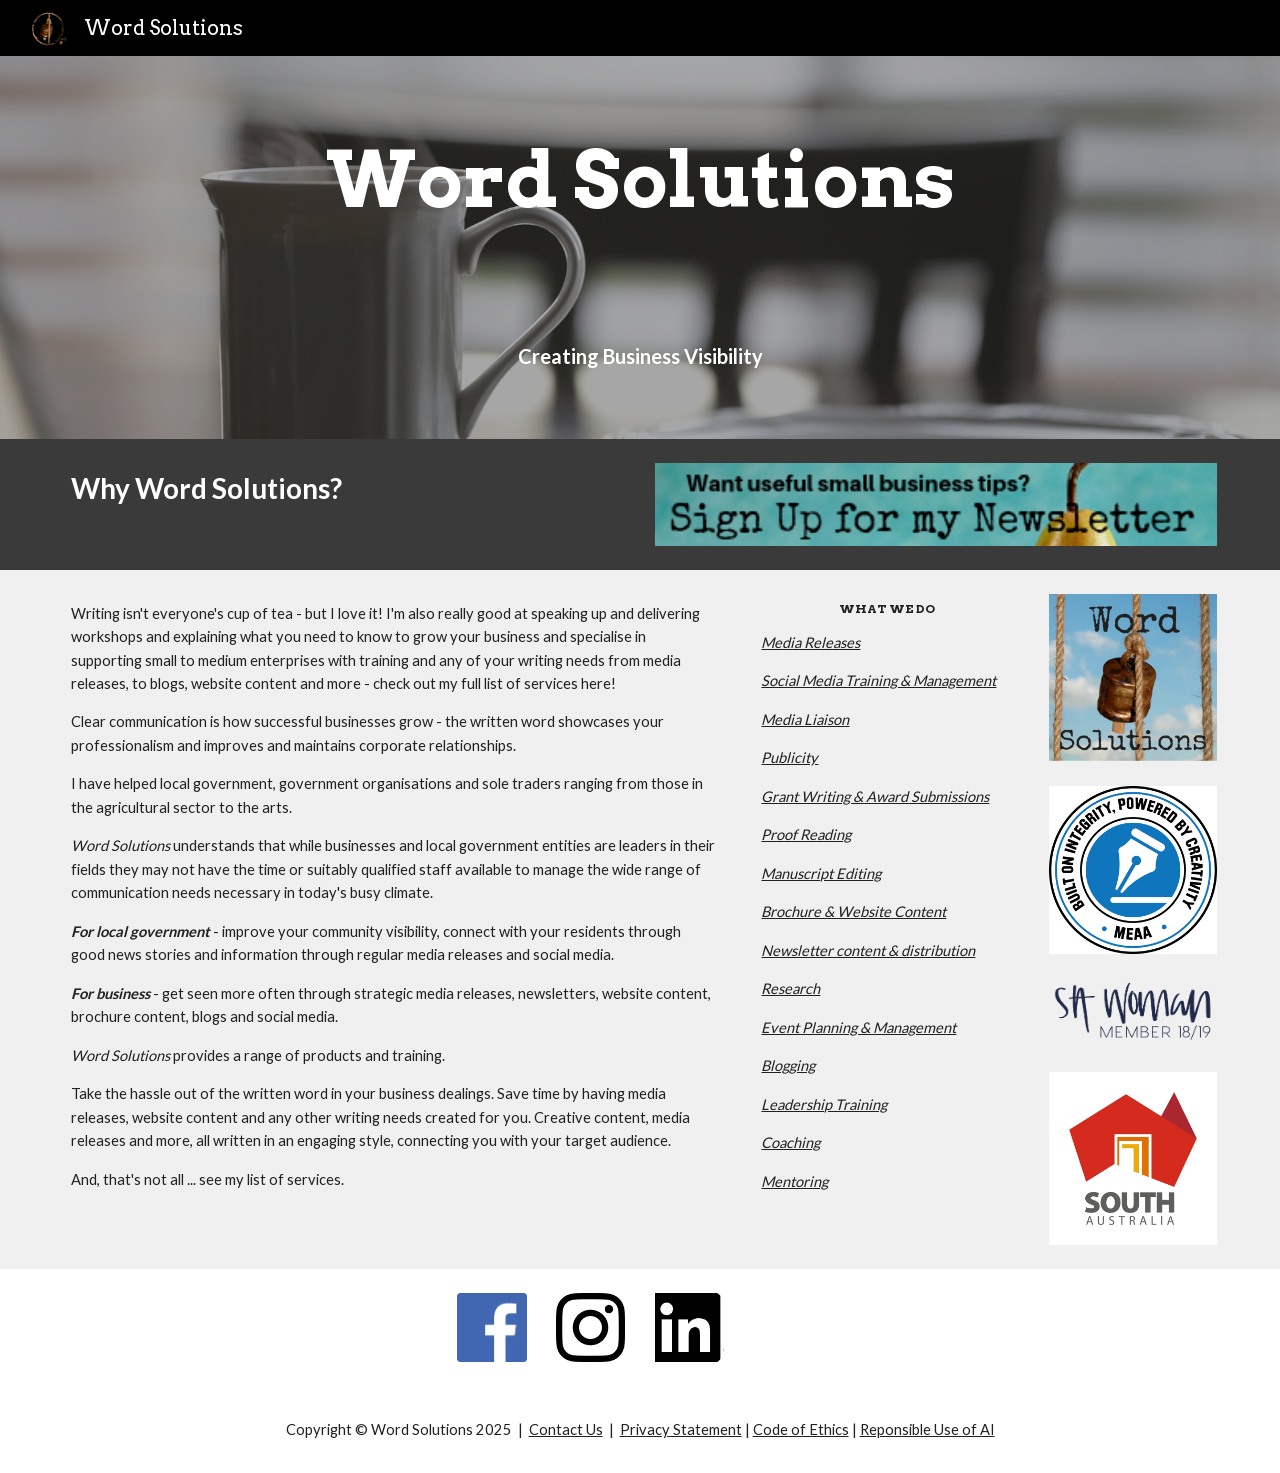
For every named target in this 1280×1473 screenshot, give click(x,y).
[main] (640, 180)
